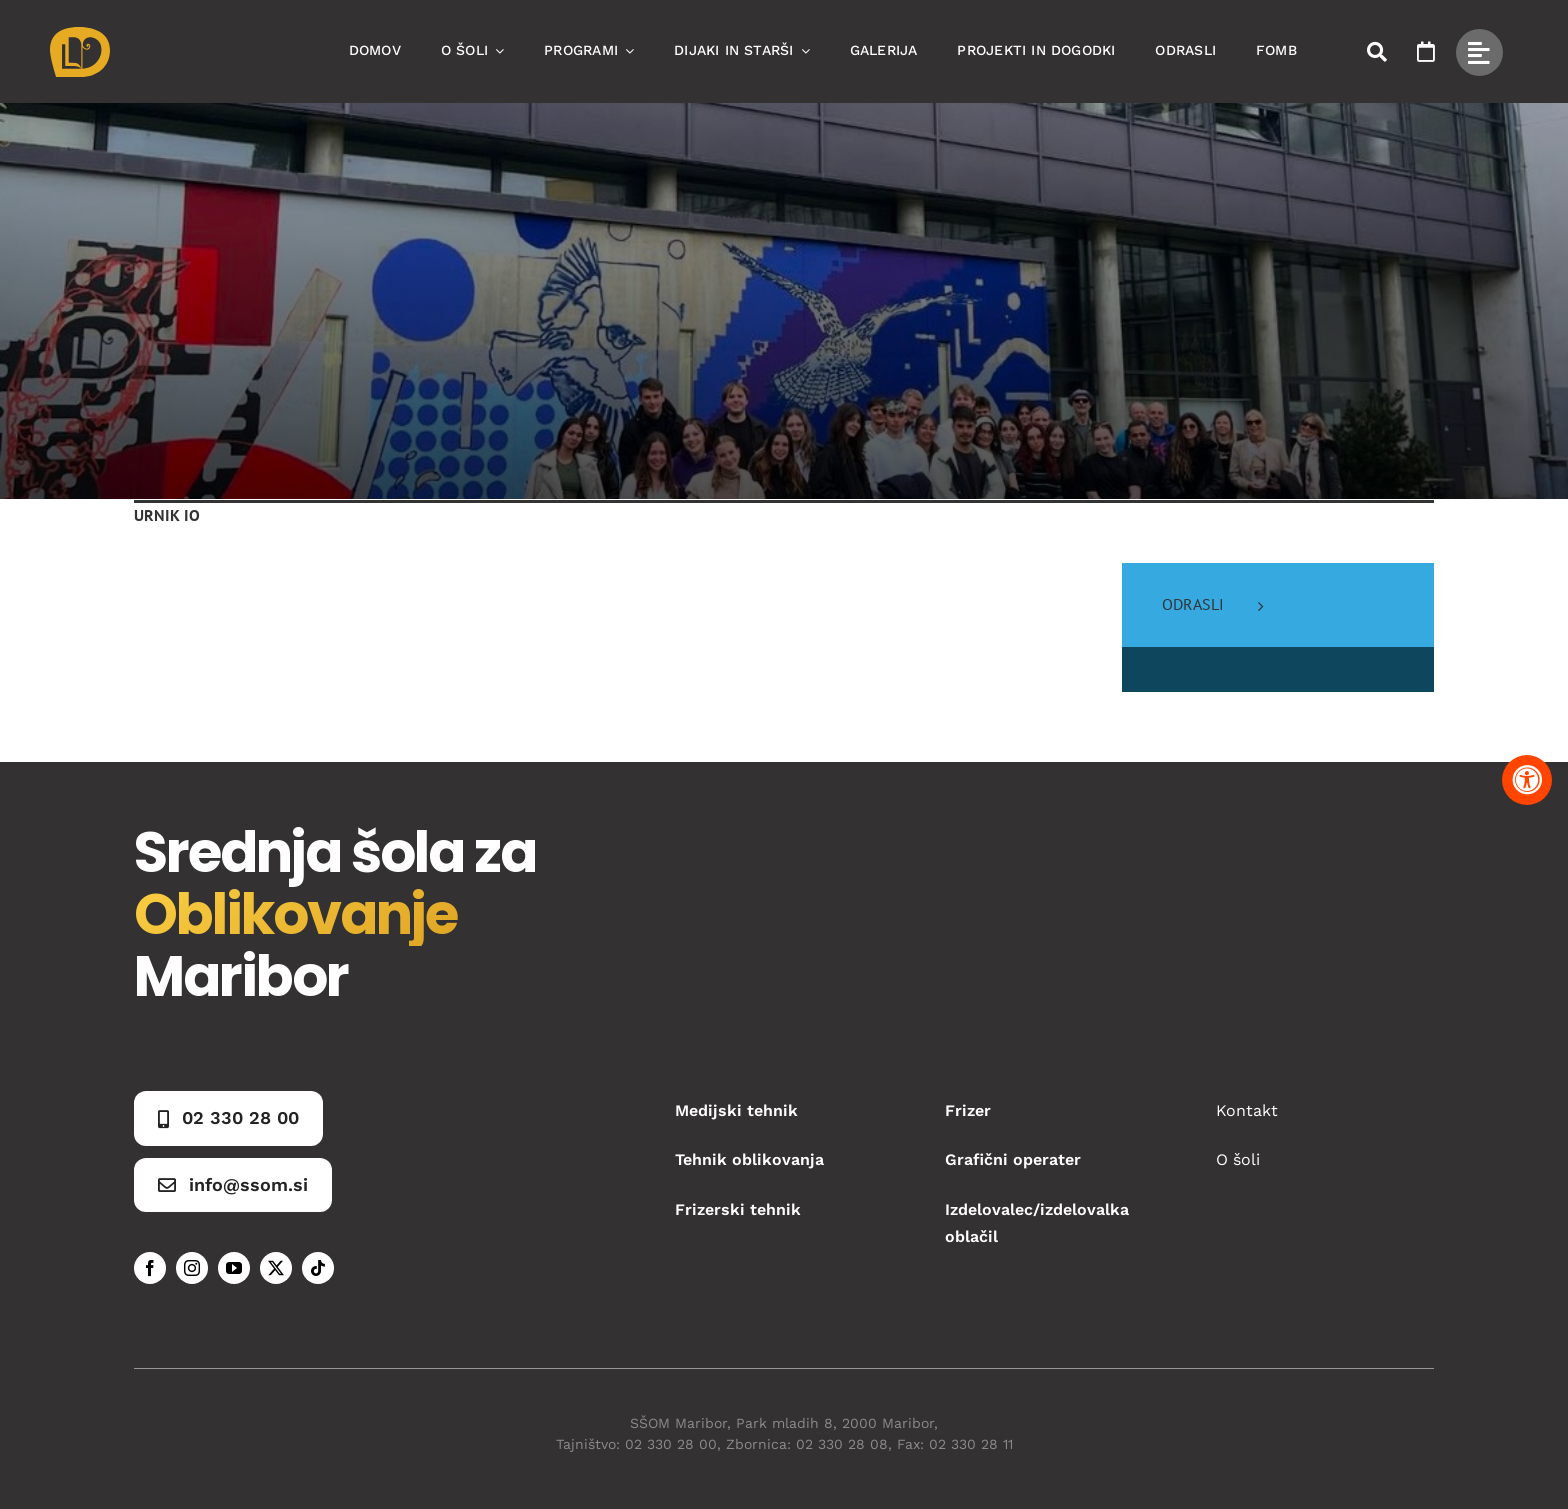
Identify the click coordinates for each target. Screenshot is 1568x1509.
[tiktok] (318, 1268)
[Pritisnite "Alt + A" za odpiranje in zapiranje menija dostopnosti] (1527, 780)
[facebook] (150, 1268)
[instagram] (192, 1268)
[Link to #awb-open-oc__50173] (1377, 52)
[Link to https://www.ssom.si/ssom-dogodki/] (1426, 52)
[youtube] (234, 1268)
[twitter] (276, 1268)
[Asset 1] (80, 34)
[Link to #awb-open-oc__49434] (1479, 52)
